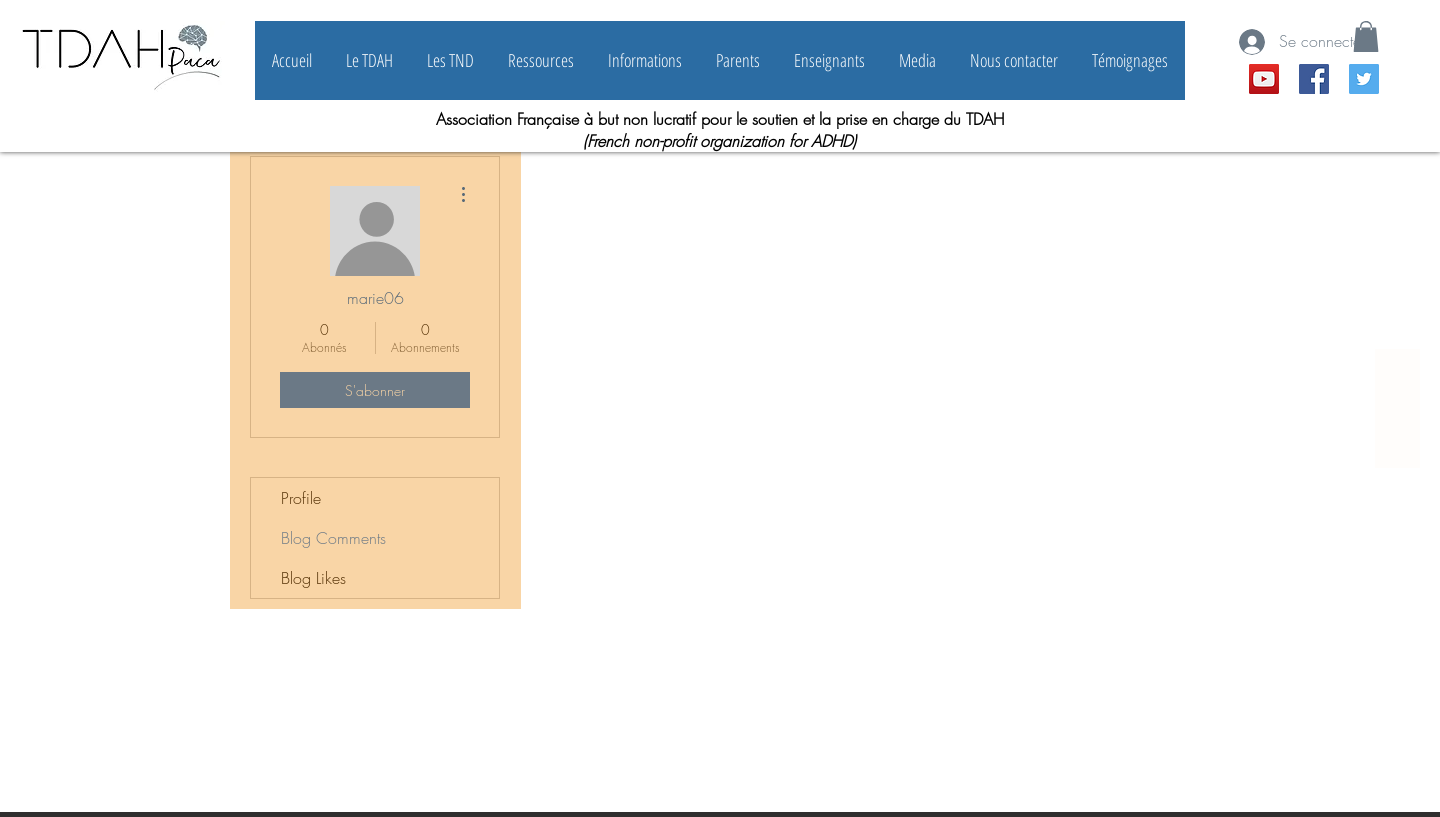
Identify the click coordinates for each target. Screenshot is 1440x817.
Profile (301, 498)
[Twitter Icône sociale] (1364, 79)
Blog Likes (313, 578)
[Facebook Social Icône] (1314, 79)
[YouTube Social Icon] (1264, 79)
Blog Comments (333, 538)
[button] (1366, 36)
